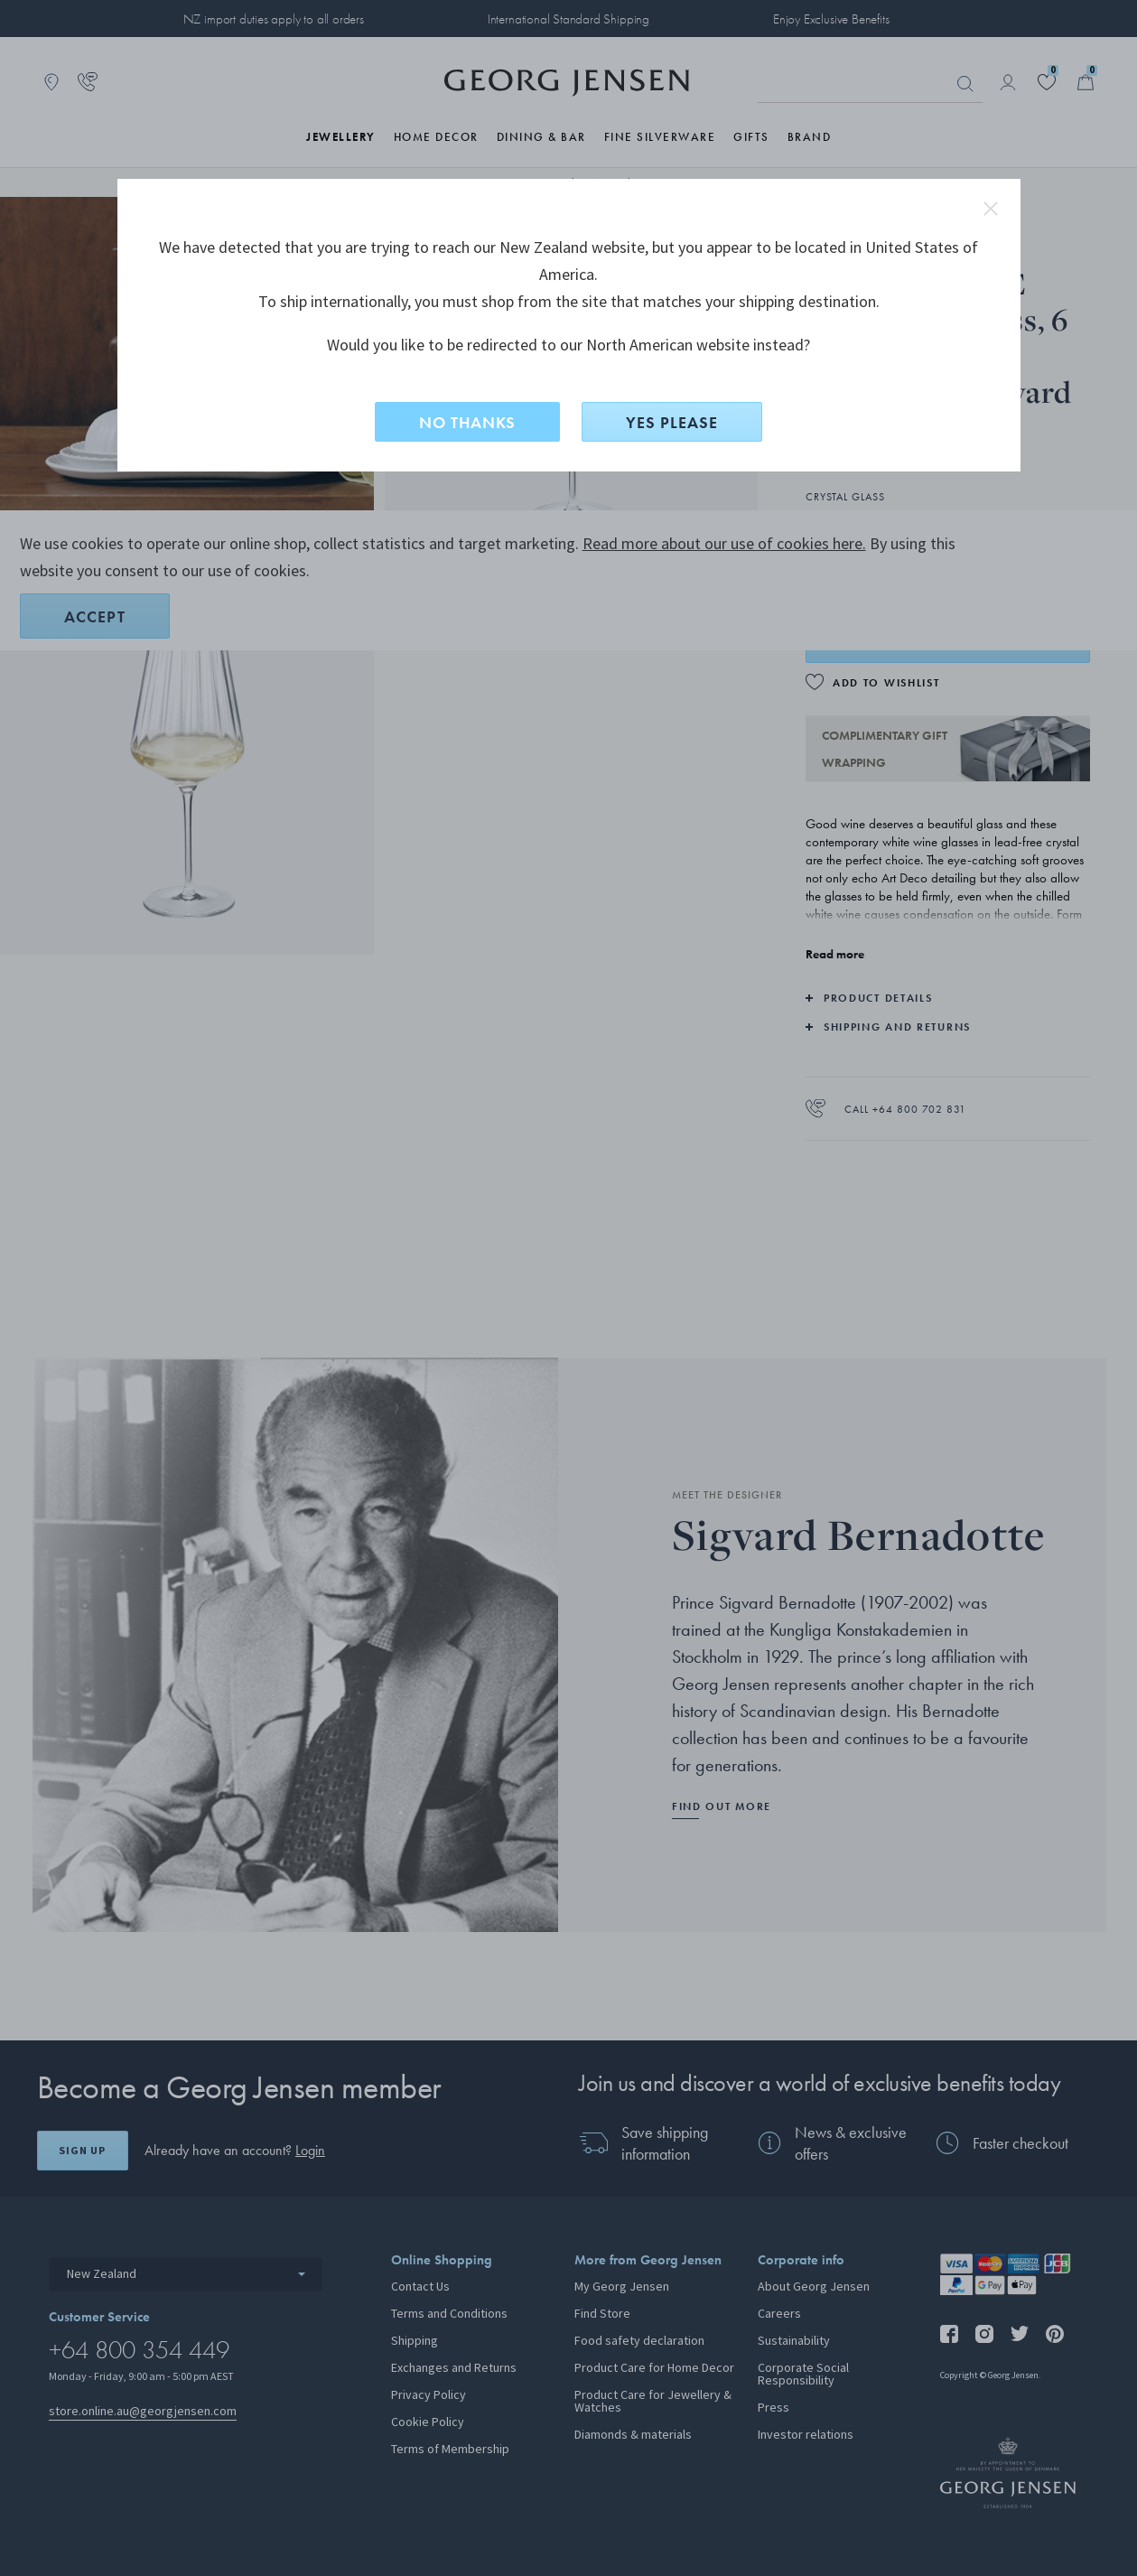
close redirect (990, 208)
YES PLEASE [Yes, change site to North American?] (672, 422)
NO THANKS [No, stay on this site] (467, 422)
